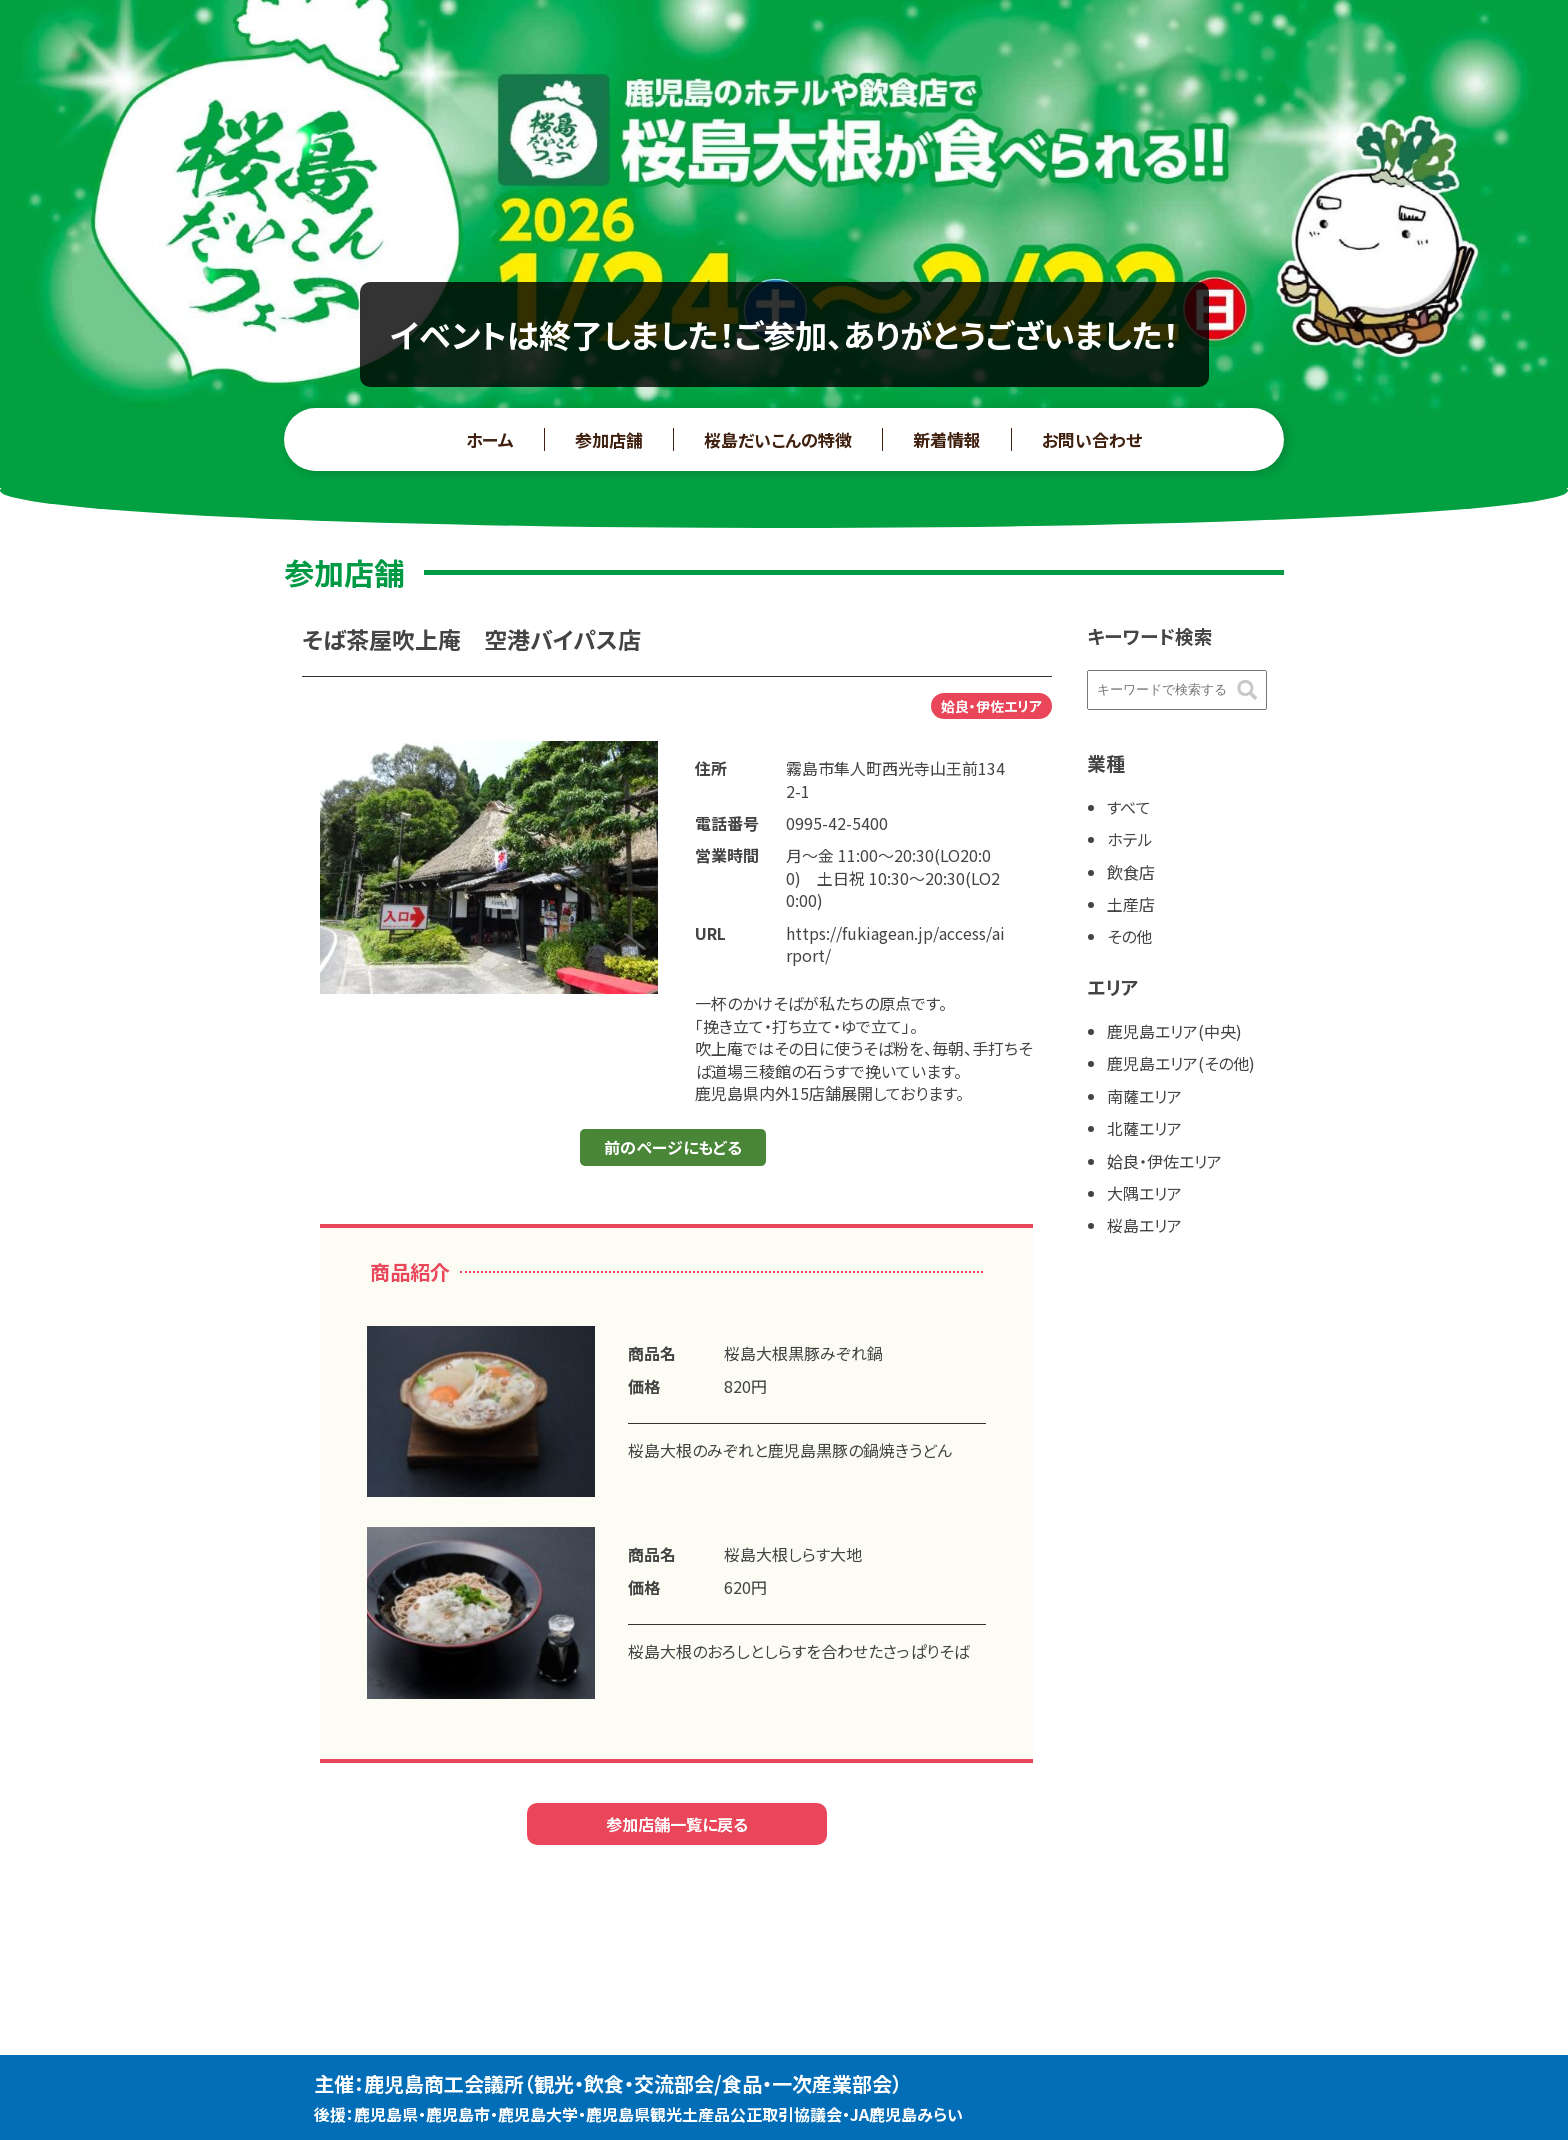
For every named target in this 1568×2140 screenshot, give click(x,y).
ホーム (490, 439)
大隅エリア (1144, 1193)
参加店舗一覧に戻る (677, 1824)
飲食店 (1131, 872)
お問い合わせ (1092, 439)
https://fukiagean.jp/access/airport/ (895, 944)
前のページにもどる (673, 1147)
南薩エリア (1144, 1096)
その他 (1129, 936)
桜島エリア (1144, 1225)
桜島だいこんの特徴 (778, 439)
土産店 (1131, 904)
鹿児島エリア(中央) (1174, 1031)
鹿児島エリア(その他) (1181, 1063)
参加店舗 (609, 439)
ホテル (1130, 839)
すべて (1129, 807)
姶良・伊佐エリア (1164, 1161)
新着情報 (947, 439)
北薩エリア (1144, 1128)
